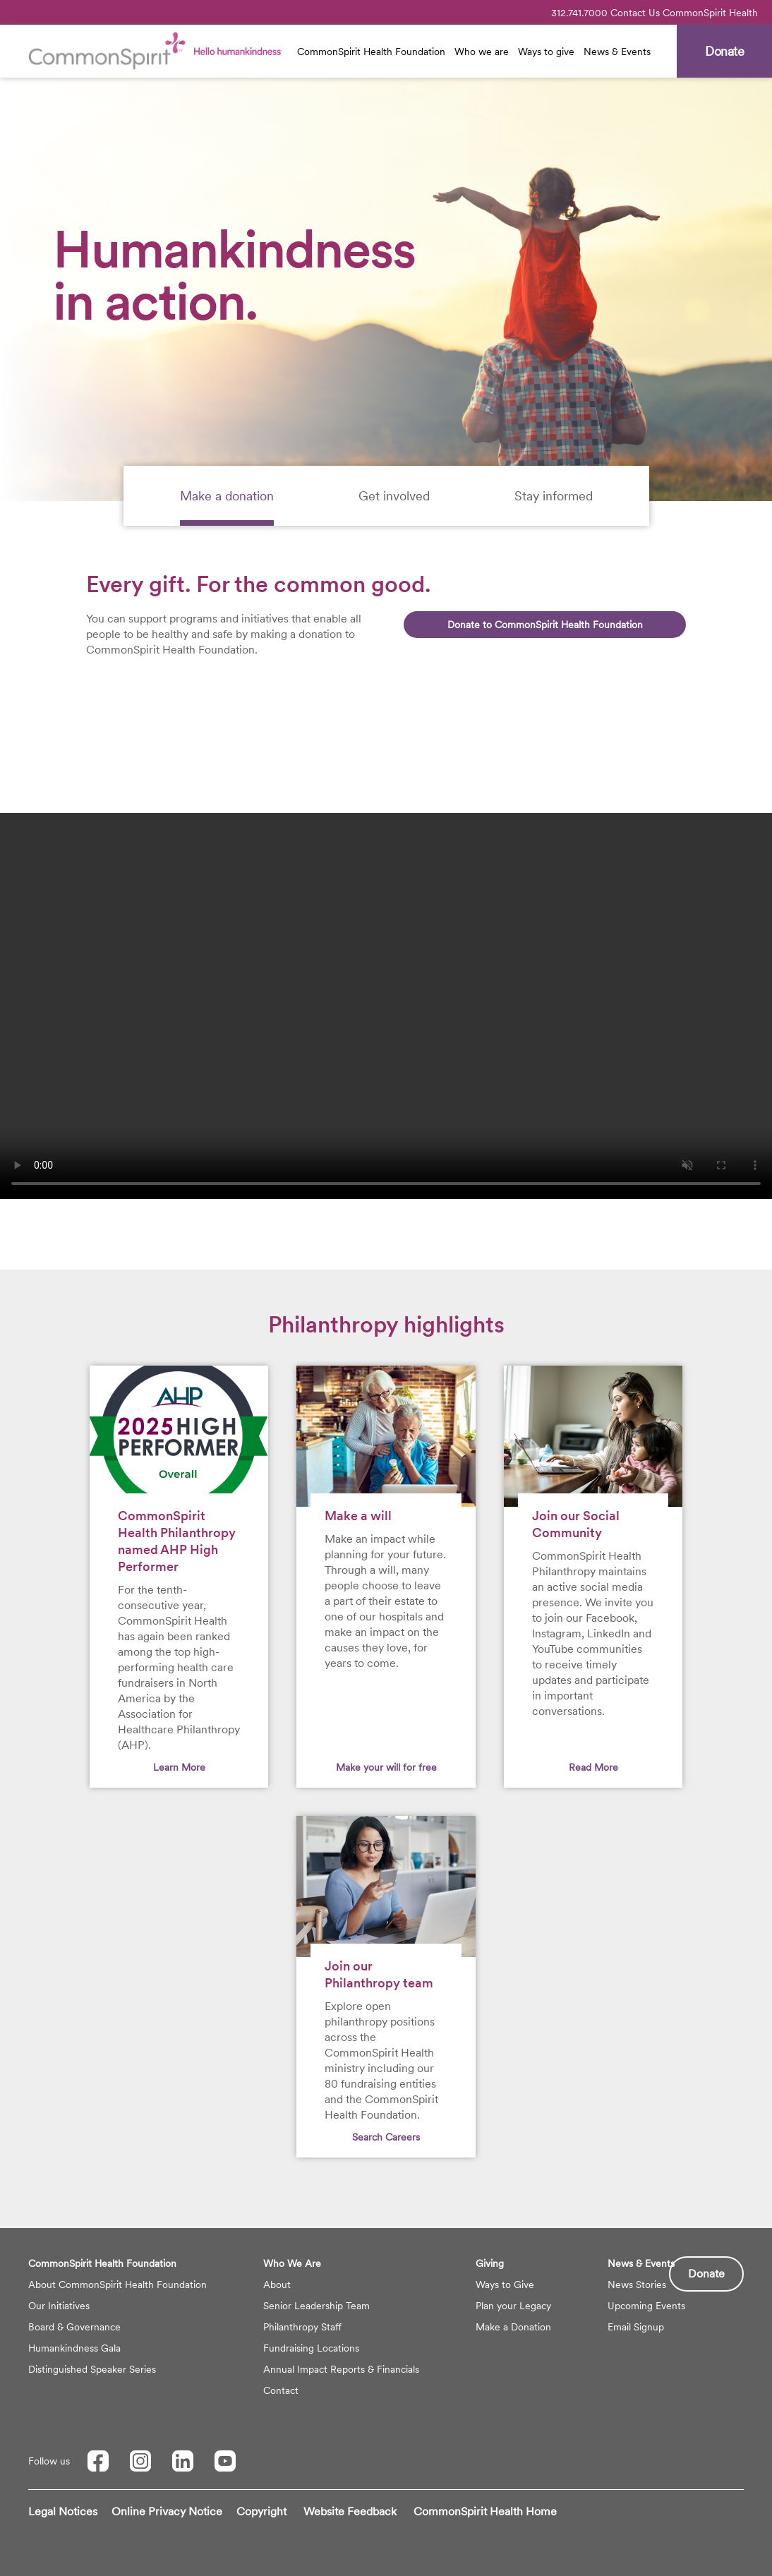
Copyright (261, 2511)
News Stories (637, 2284)
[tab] (227, 496)
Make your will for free (386, 1767)
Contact (280, 2390)
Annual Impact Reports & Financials (341, 2369)
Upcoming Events (646, 2305)
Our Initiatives (59, 2305)
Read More (593, 1767)
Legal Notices (62, 2511)
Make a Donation (513, 2327)
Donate (706, 2273)
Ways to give (546, 51)
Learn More (179, 1767)
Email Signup (636, 2327)
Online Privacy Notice (166, 2511)
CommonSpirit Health (710, 12)
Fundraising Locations (311, 2348)
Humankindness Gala (74, 2348)
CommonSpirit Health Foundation (371, 51)
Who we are (481, 51)
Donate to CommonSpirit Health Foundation (545, 624)
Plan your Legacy (513, 2305)
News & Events (617, 51)
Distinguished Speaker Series (92, 2369)
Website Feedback (350, 2511)
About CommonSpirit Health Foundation (117, 2284)
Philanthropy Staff (302, 2327)
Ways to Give (505, 2284)
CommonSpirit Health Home (485, 2511)
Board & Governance (74, 2327)
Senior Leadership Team (316, 2305)
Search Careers (386, 2137)
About (277, 2284)
